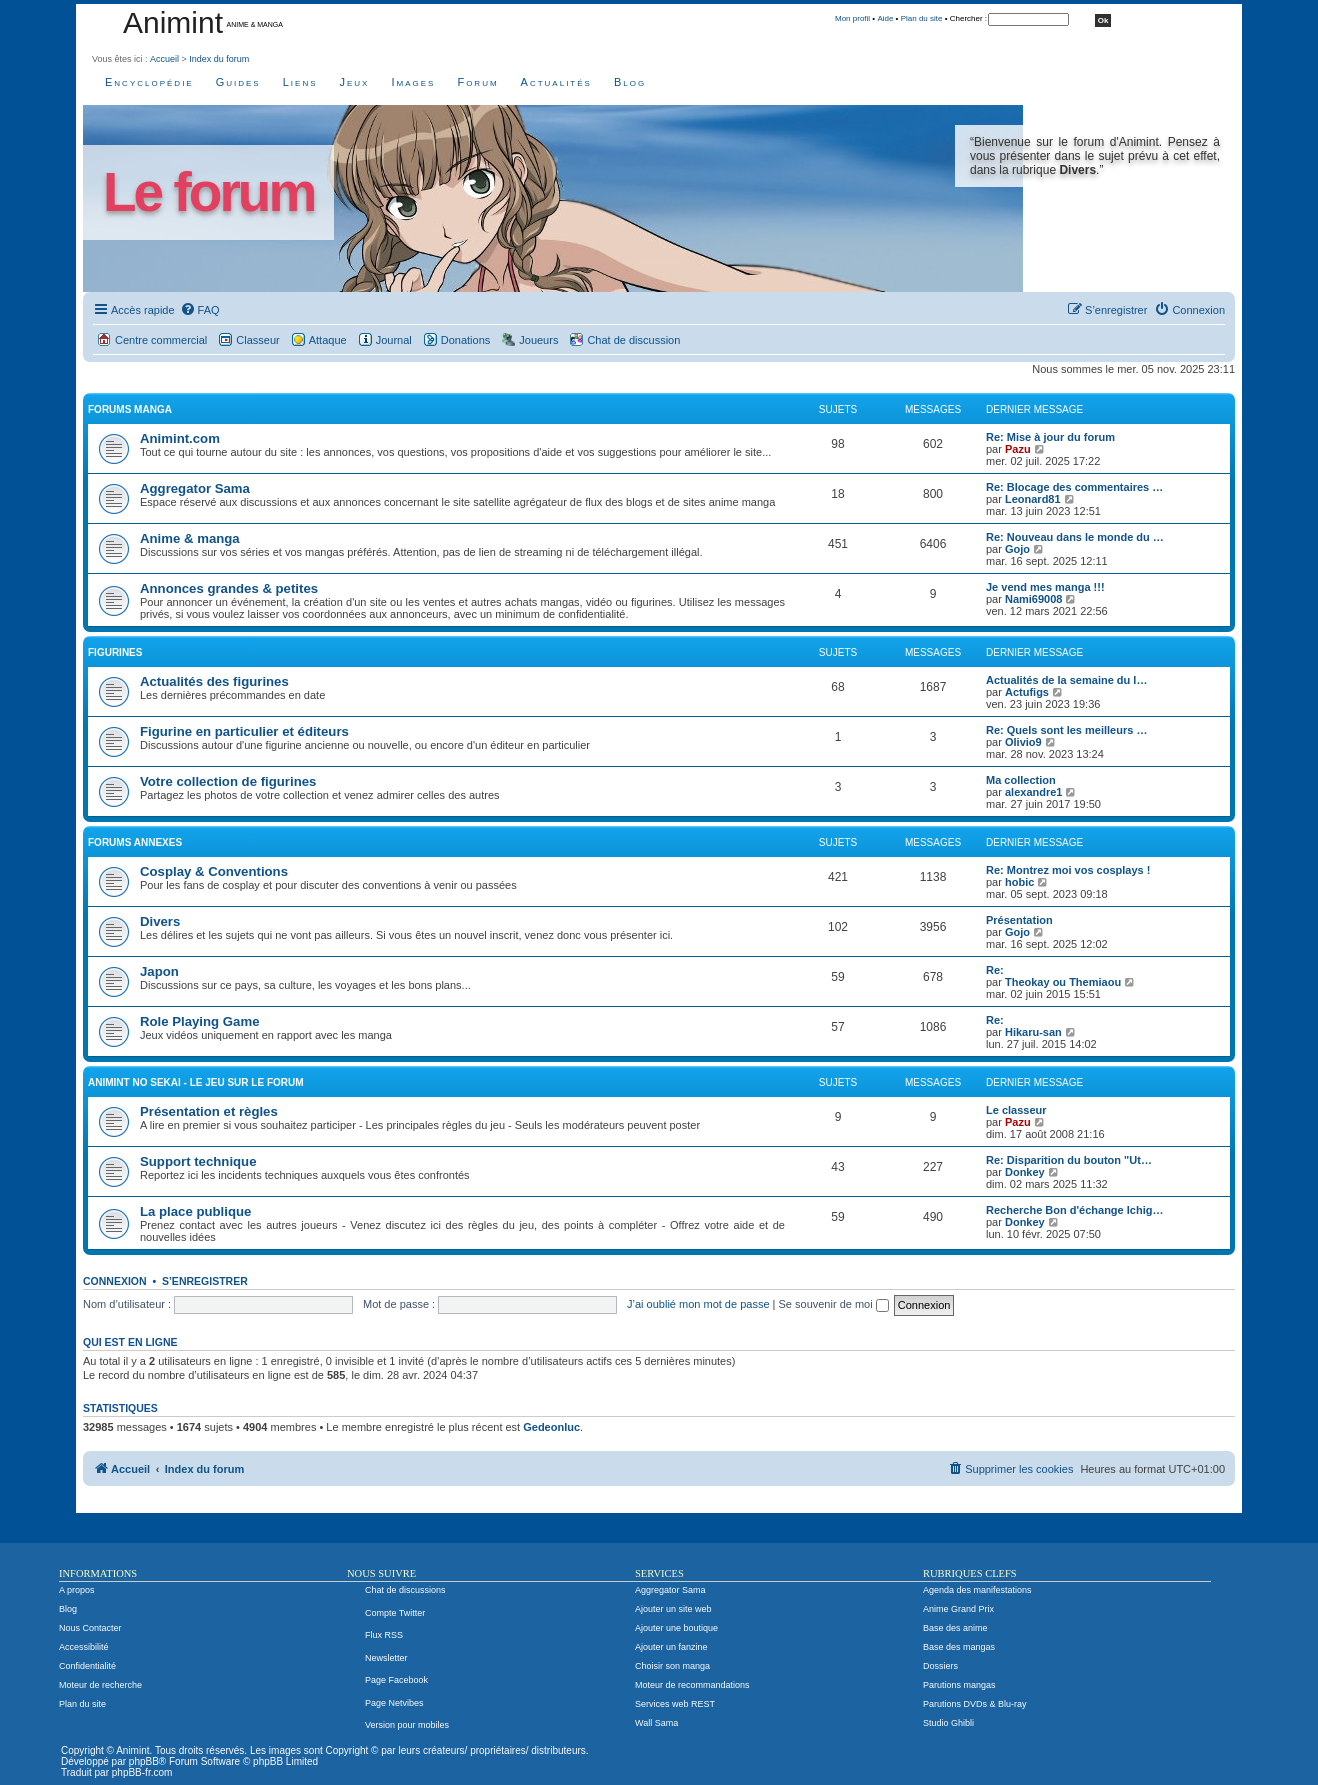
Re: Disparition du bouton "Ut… (1069, 1160)
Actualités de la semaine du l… (1066, 680)
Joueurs (538, 340)
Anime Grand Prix (958, 1609)
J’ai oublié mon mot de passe (698, 1304)
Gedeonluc (551, 1427)
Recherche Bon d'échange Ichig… (1074, 1210)
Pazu (1018, 449)
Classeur (257, 340)
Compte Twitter (395, 1613)
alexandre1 (1033, 792)
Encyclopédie (149, 82)
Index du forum (219, 59)
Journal (394, 340)
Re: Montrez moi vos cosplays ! (1068, 870)
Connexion (115, 1281)
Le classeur (1016, 1110)
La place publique (195, 1211)
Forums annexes (135, 842)
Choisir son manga (672, 1666)
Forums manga (130, 409)
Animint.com (180, 438)
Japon (159, 971)
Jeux (355, 82)
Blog (630, 82)
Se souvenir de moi (834, 1304)
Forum (477, 82)
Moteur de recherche (100, 1685)
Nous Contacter (90, 1628)
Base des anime (955, 1628)
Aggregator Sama (195, 488)
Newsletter (386, 1658)
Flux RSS (384, 1635)
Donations (466, 340)
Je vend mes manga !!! (1045, 587)
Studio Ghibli (948, 1723)
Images (413, 82)
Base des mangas (959, 1647)
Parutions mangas (959, 1685)
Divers (160, 921)
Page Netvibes (394, 1703)
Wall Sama (656, 1723)
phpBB (144, 1761)
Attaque (328, 340)
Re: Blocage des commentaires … (1074, 487)
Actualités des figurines (214, 681)
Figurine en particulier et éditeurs (244, 731)
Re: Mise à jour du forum (1050, 437)
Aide (885, 18)
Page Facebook (396, 1680)
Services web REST (675, 1704)
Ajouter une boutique (676, 1628)
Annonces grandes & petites (229, 588)
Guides (238, 82)
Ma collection (1021, 780)
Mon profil (852, 18)
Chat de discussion (633, 340)
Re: (995, 970)
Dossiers (940, 1666)
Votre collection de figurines (228, 781)
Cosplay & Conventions (214, 871)
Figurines (115, 652)
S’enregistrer (205, 1281)
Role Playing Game (199, 1021)
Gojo (1017, 549)
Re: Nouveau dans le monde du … (1075, 537)
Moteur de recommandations (692, 1685)
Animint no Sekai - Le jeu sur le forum (196, 1082)
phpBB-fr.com (142, 1772)
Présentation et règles (209, 1111)
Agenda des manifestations (977, 1590)
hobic (1019, 882)
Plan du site (922, 18)
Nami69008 (1034, 599)
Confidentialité (87, 1666)
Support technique (198, 1161)
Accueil (164, 59)
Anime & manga (190, 538)
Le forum (208, 192)
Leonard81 (1033, 499)
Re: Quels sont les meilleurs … (1066, 730)
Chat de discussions (405, 1590)
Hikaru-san (1033, 1032)
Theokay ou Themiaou (1063, 982)
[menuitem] (200, 310)
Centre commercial (161, 340)
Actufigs (1027, 692)
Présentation (1019, 920)
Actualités (556, 82)
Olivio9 (1023, 742)
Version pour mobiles (407, 1725)
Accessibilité (84, 1647)
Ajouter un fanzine (671, 1647)
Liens (300, 82)
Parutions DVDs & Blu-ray (975, 1704)
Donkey (1025, 1172)
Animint (173, 22)
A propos (77, 1590)
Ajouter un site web (673, 1609)
